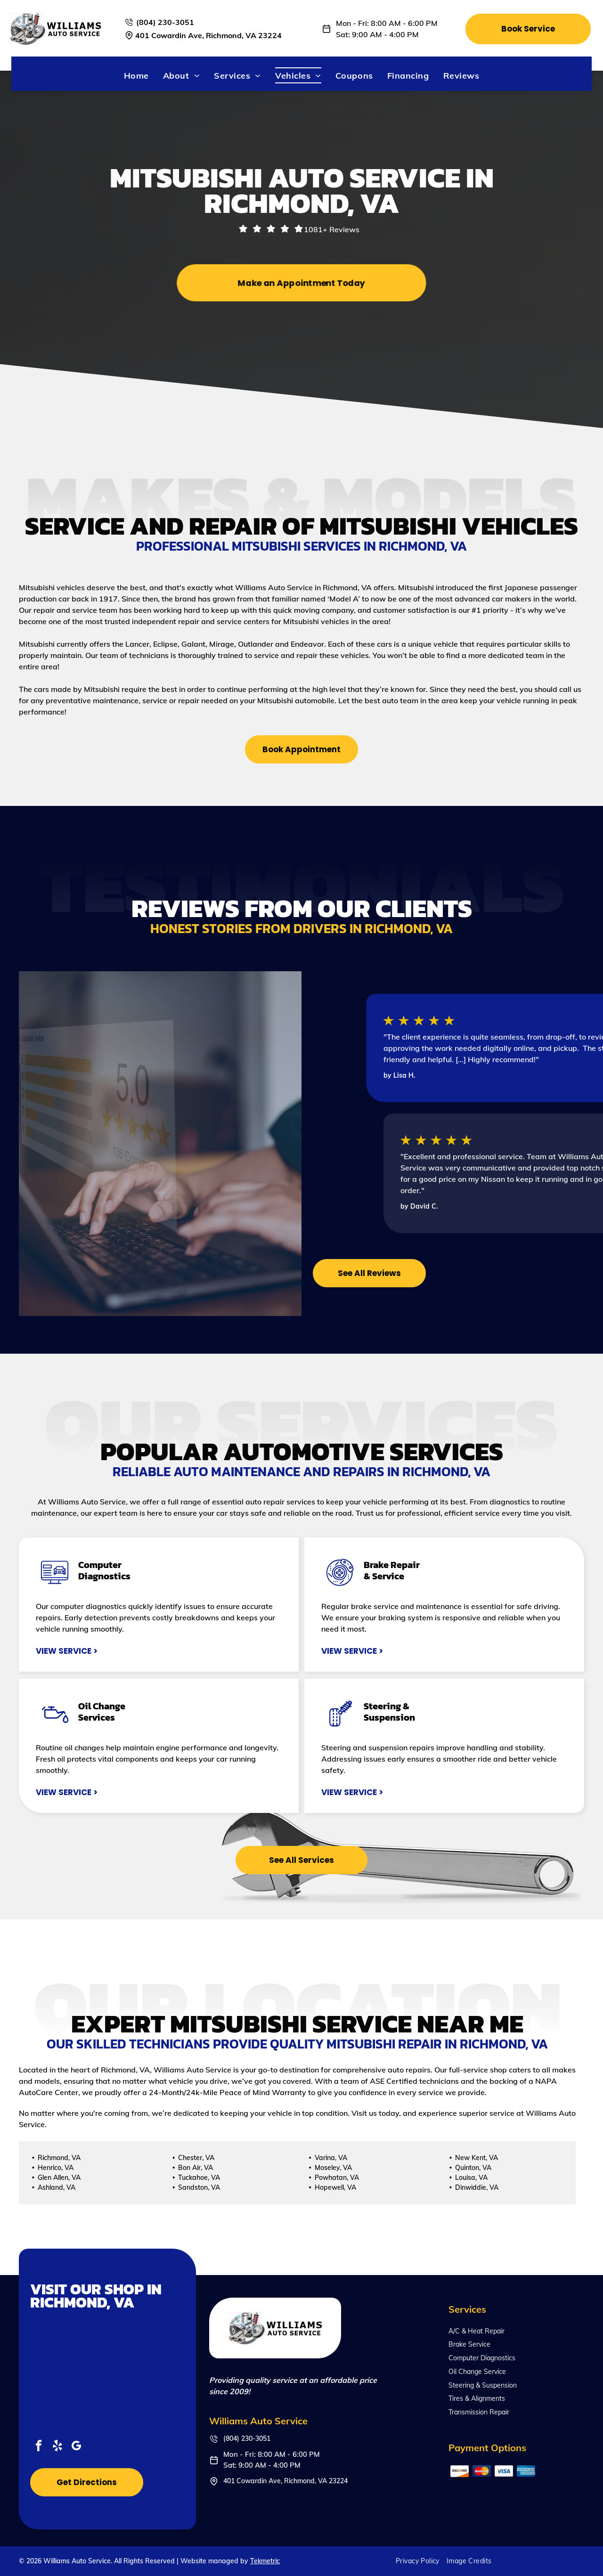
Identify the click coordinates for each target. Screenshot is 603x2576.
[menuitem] (136, 75)
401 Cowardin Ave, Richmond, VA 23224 (208, 35)
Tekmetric (265, 2561)
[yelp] (57, 2447)
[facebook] (38, 2447)
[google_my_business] (76, 2447)
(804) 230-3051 (165, 22)
